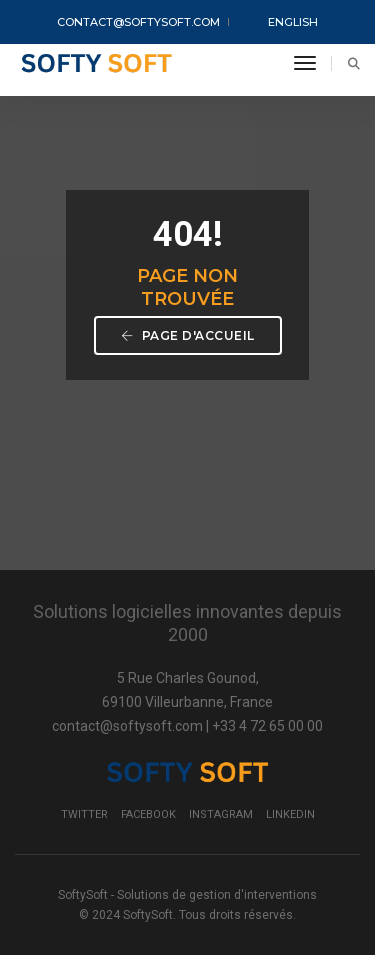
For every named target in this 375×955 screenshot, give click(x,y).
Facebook (148, 814)
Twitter (84, 814)
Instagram (221, 814)
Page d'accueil (188, 335)
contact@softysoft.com (138, 22)
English (280, 23)
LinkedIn (290, 814)
